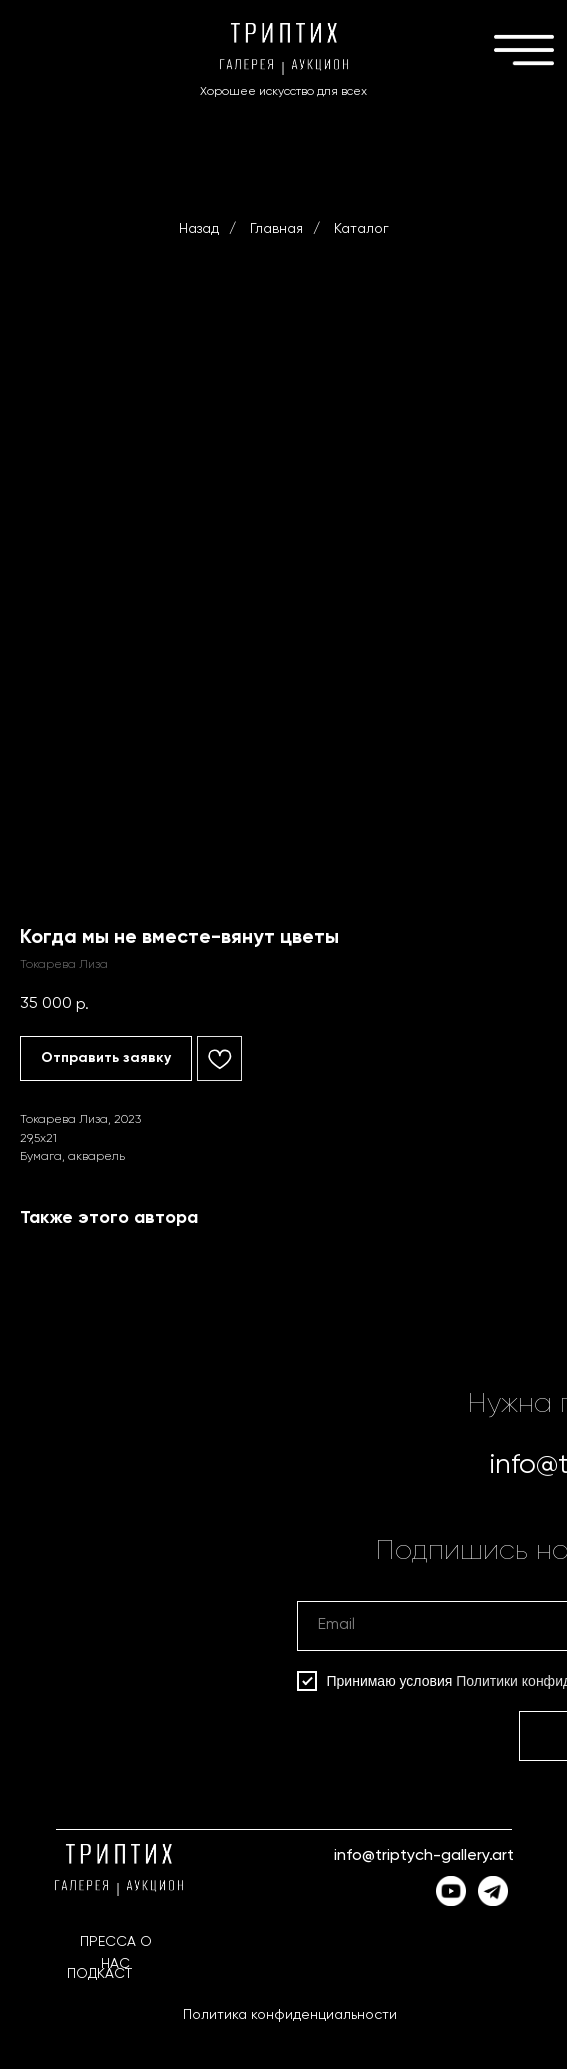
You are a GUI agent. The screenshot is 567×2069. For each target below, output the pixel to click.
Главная (276, 229)
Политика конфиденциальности (290, 2015)
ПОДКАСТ (99, 1974)
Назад (199, 229)
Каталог (361, 229)
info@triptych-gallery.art (424, 1856)
